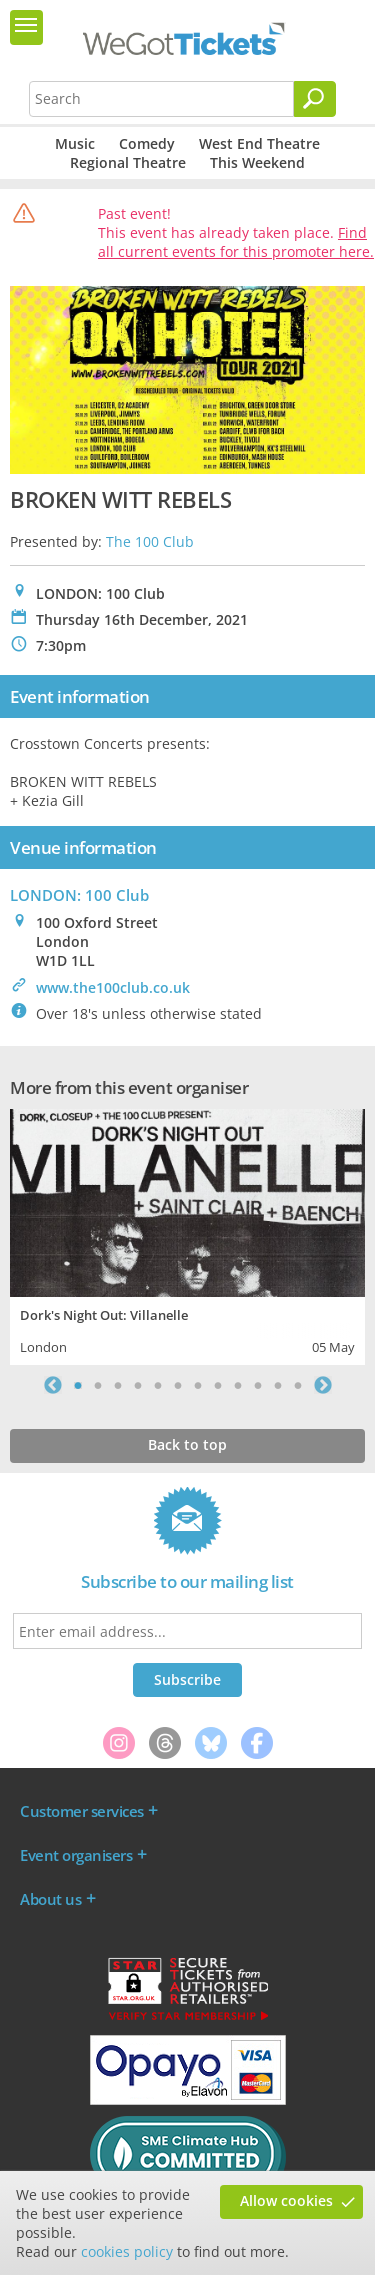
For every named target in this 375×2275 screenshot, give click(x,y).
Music (75, 143)
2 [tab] (98, 1385)
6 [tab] (178, 1385)
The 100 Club (150, 541)
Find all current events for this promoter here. (236, 242)
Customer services (82, 1811)
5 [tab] (158, 1385)
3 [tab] (118, 1385)
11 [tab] (278, 1385)
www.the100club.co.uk (113, 987)
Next (323, 1385)
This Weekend (257, 162)
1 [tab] (78, 1385)
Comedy (147, 143)
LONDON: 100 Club (79, 895)
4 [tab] (138, 1385)
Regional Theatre (128, 162)
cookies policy (127, 2251)
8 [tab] (218, 1385)
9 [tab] (238, 1385)
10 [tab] (258, 1385)
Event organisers (76, 1855)
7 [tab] (198, 1385)
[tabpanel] (187, 1234)
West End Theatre (259, 143)
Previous (53, 1385)
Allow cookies (286, 2200)
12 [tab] (298, 1385)
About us (50, 1899)
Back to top (187, 1444)
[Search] (315, 99)
